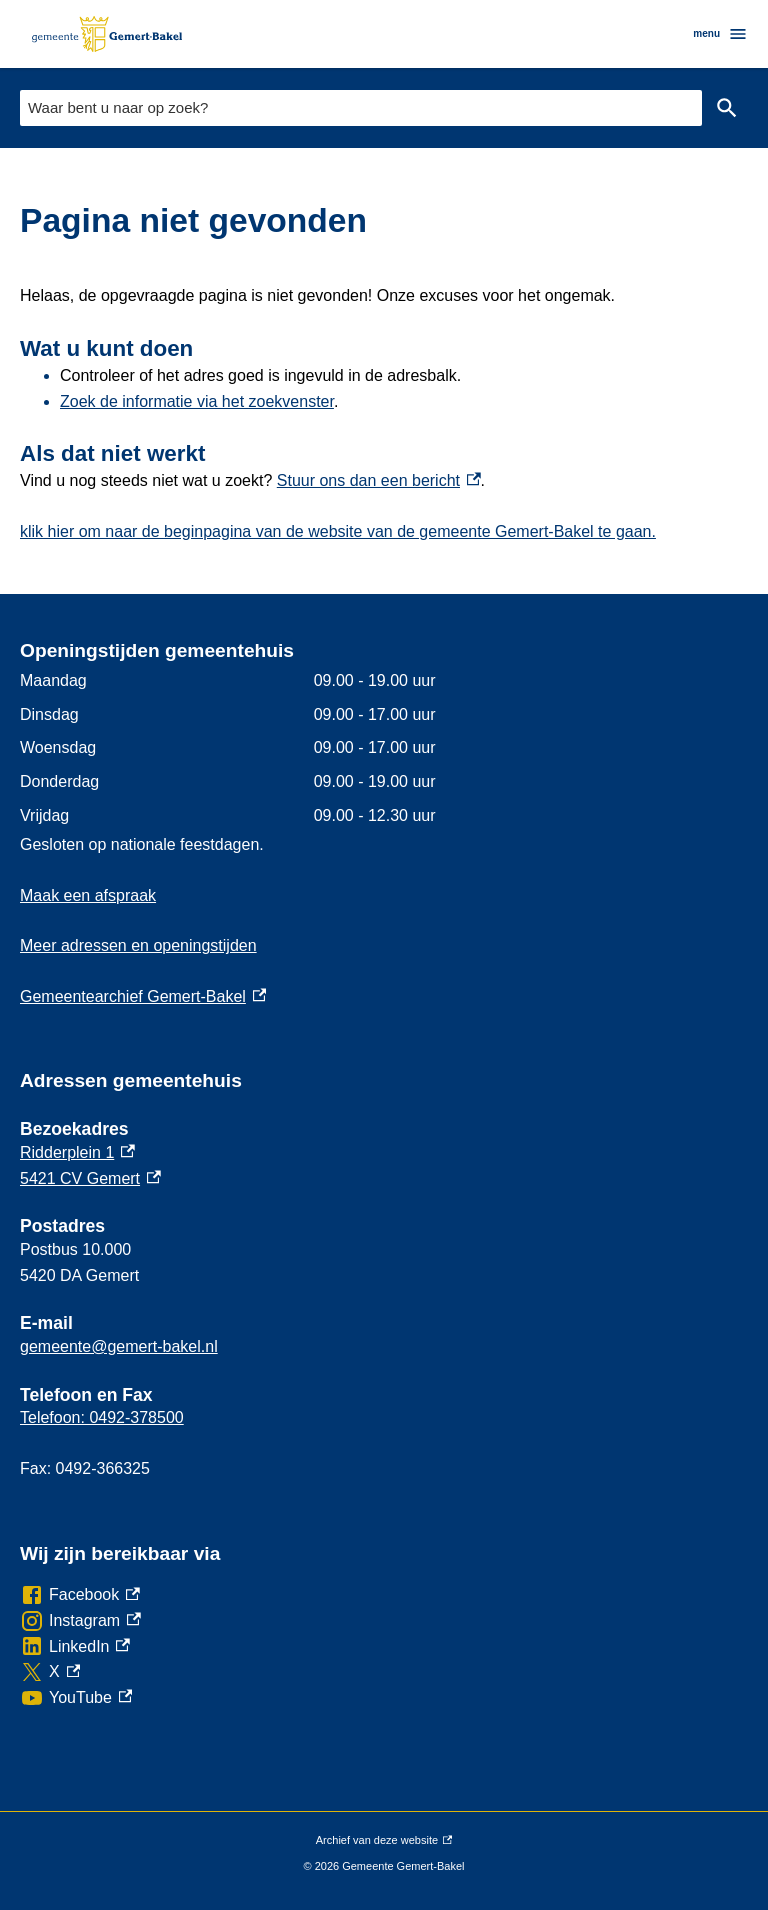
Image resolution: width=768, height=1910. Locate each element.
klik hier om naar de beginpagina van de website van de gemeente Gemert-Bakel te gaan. (338, 531)
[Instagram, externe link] (80, 1621)
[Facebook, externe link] (80, 1595)
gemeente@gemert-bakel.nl (119, 1346)
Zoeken (727, 108)
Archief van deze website (384, 1841)
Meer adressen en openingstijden (138, 945)
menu (720, 34)
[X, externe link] (50, 1672)
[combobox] (361, 107)
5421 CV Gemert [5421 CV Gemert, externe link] (90, 1178)
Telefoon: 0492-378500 (102, 1417)
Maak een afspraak (88, 895)
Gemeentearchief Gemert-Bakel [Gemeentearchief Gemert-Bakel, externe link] (143, 996)
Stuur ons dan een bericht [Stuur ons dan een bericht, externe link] (379, 480)
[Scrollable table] (384, 748)
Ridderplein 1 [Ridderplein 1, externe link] (77, 1152)
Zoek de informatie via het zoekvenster (197, 401)
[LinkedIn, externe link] (75, 1647)
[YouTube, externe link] (76, 1698)
